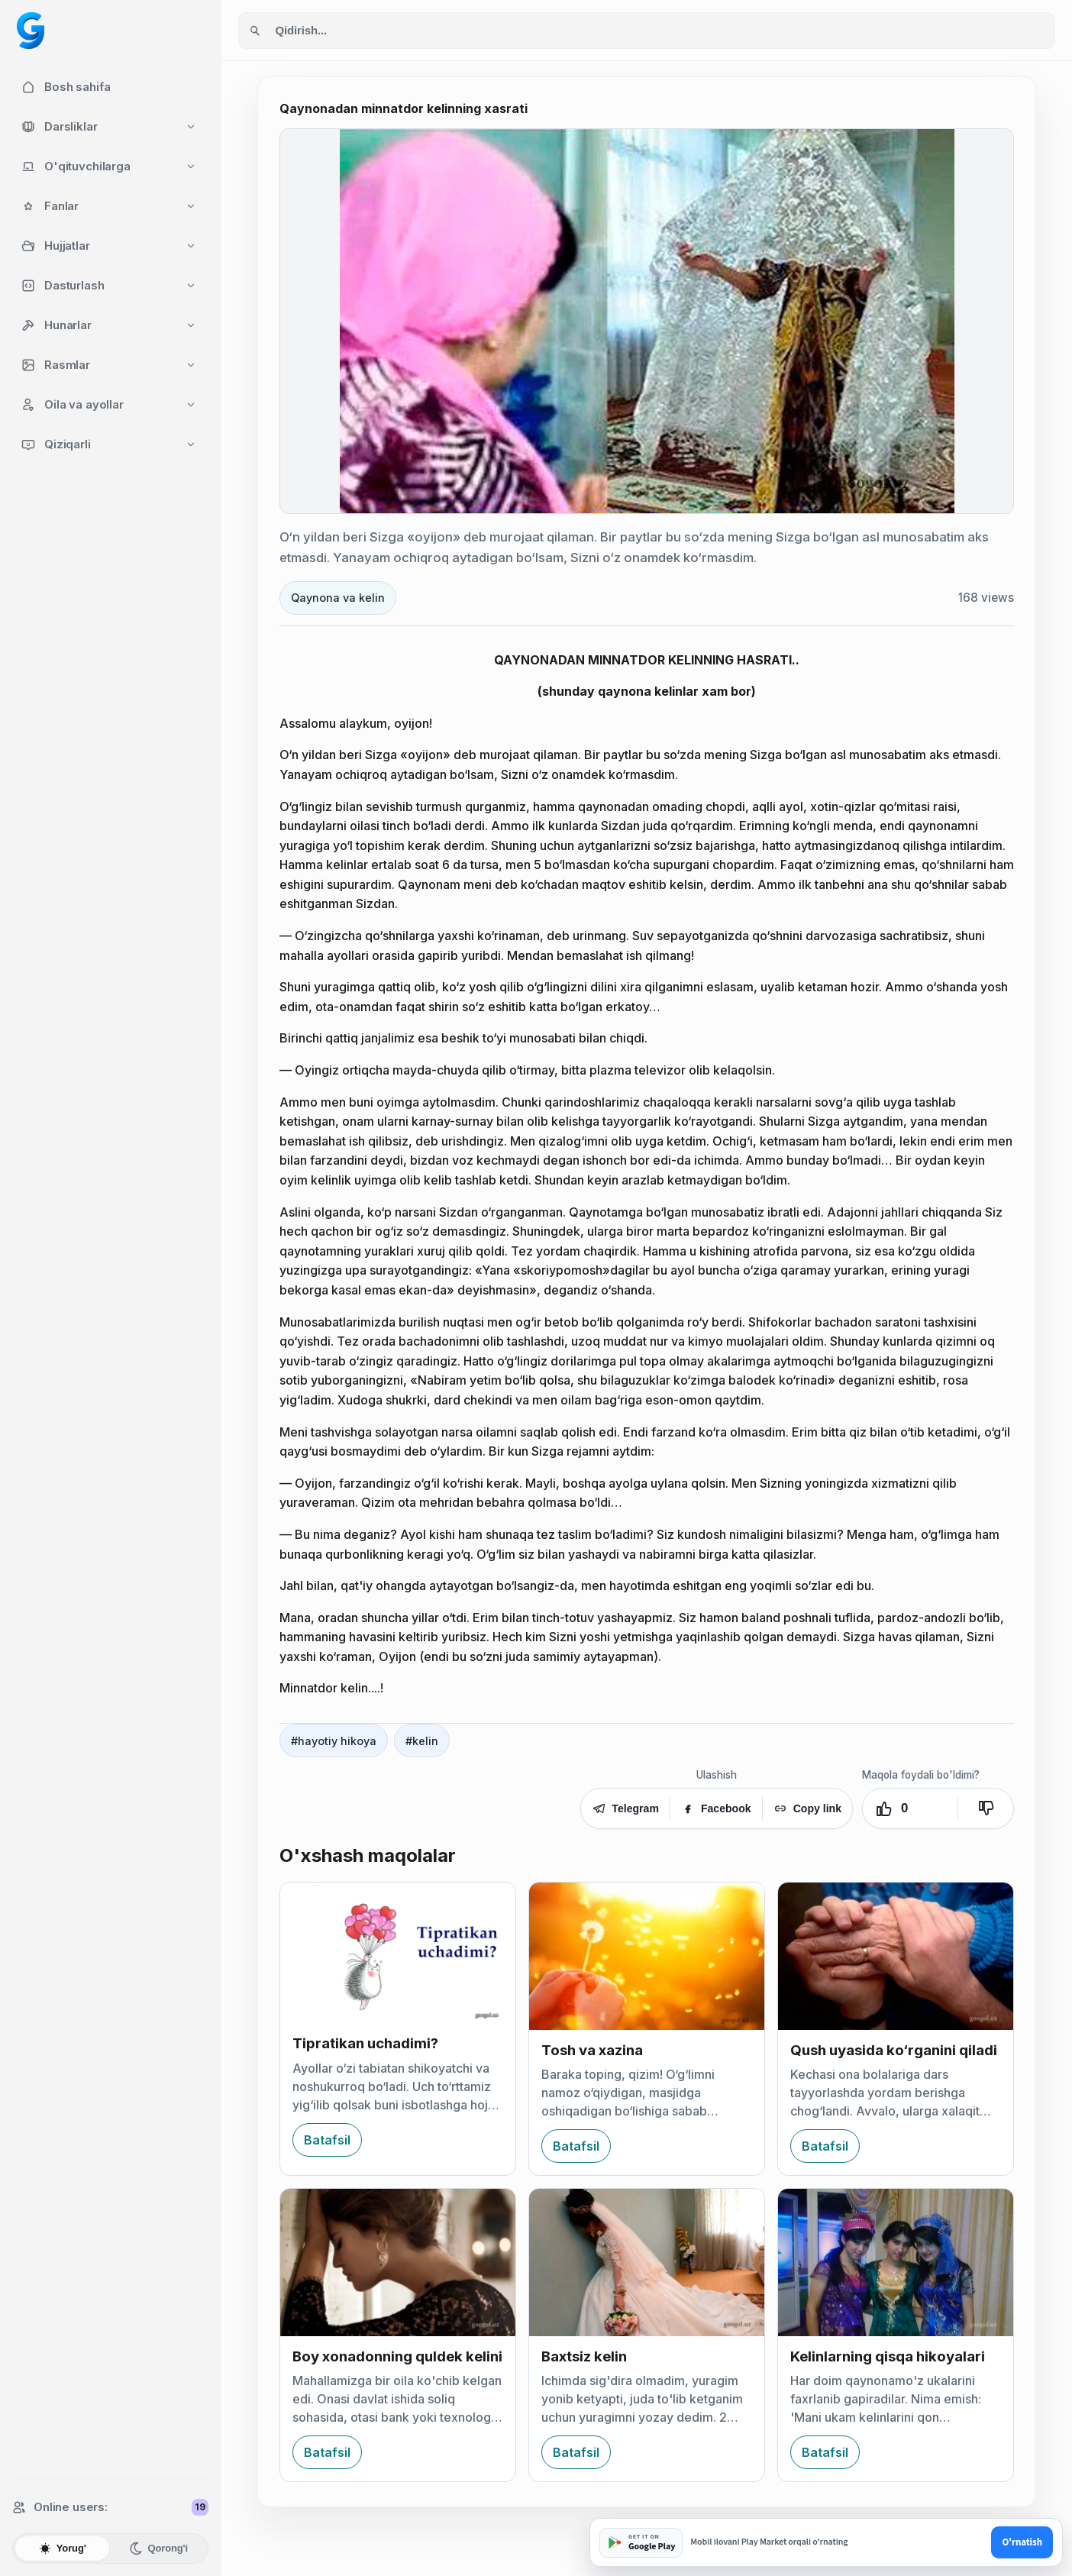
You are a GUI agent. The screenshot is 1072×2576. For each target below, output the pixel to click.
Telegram (625, 1808)
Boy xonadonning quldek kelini (397, 2356)
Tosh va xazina (592, 2050)
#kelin (421, 1740)
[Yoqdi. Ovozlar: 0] (910, 1808)
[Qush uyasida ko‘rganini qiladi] (895, 1956)
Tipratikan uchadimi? (365, 2043)
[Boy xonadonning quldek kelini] (397, 2262)
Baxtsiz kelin (584, 2356)
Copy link (807, 1808)
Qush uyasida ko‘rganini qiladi (893, 2050)
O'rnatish (1022, 2542)
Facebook (716, 1808)
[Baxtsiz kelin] (646, 2262)
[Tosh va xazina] (646, 1956)
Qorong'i (158, 2548)
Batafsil (327, 2140)
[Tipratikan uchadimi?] (397, 1953)
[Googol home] (30, 30)
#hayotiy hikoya (333, 1740)
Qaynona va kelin (338, 597)
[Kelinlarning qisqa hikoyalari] (895, 2262)
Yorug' (62, 2548)
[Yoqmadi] (985, 1808)
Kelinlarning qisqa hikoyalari (887, 2356)
